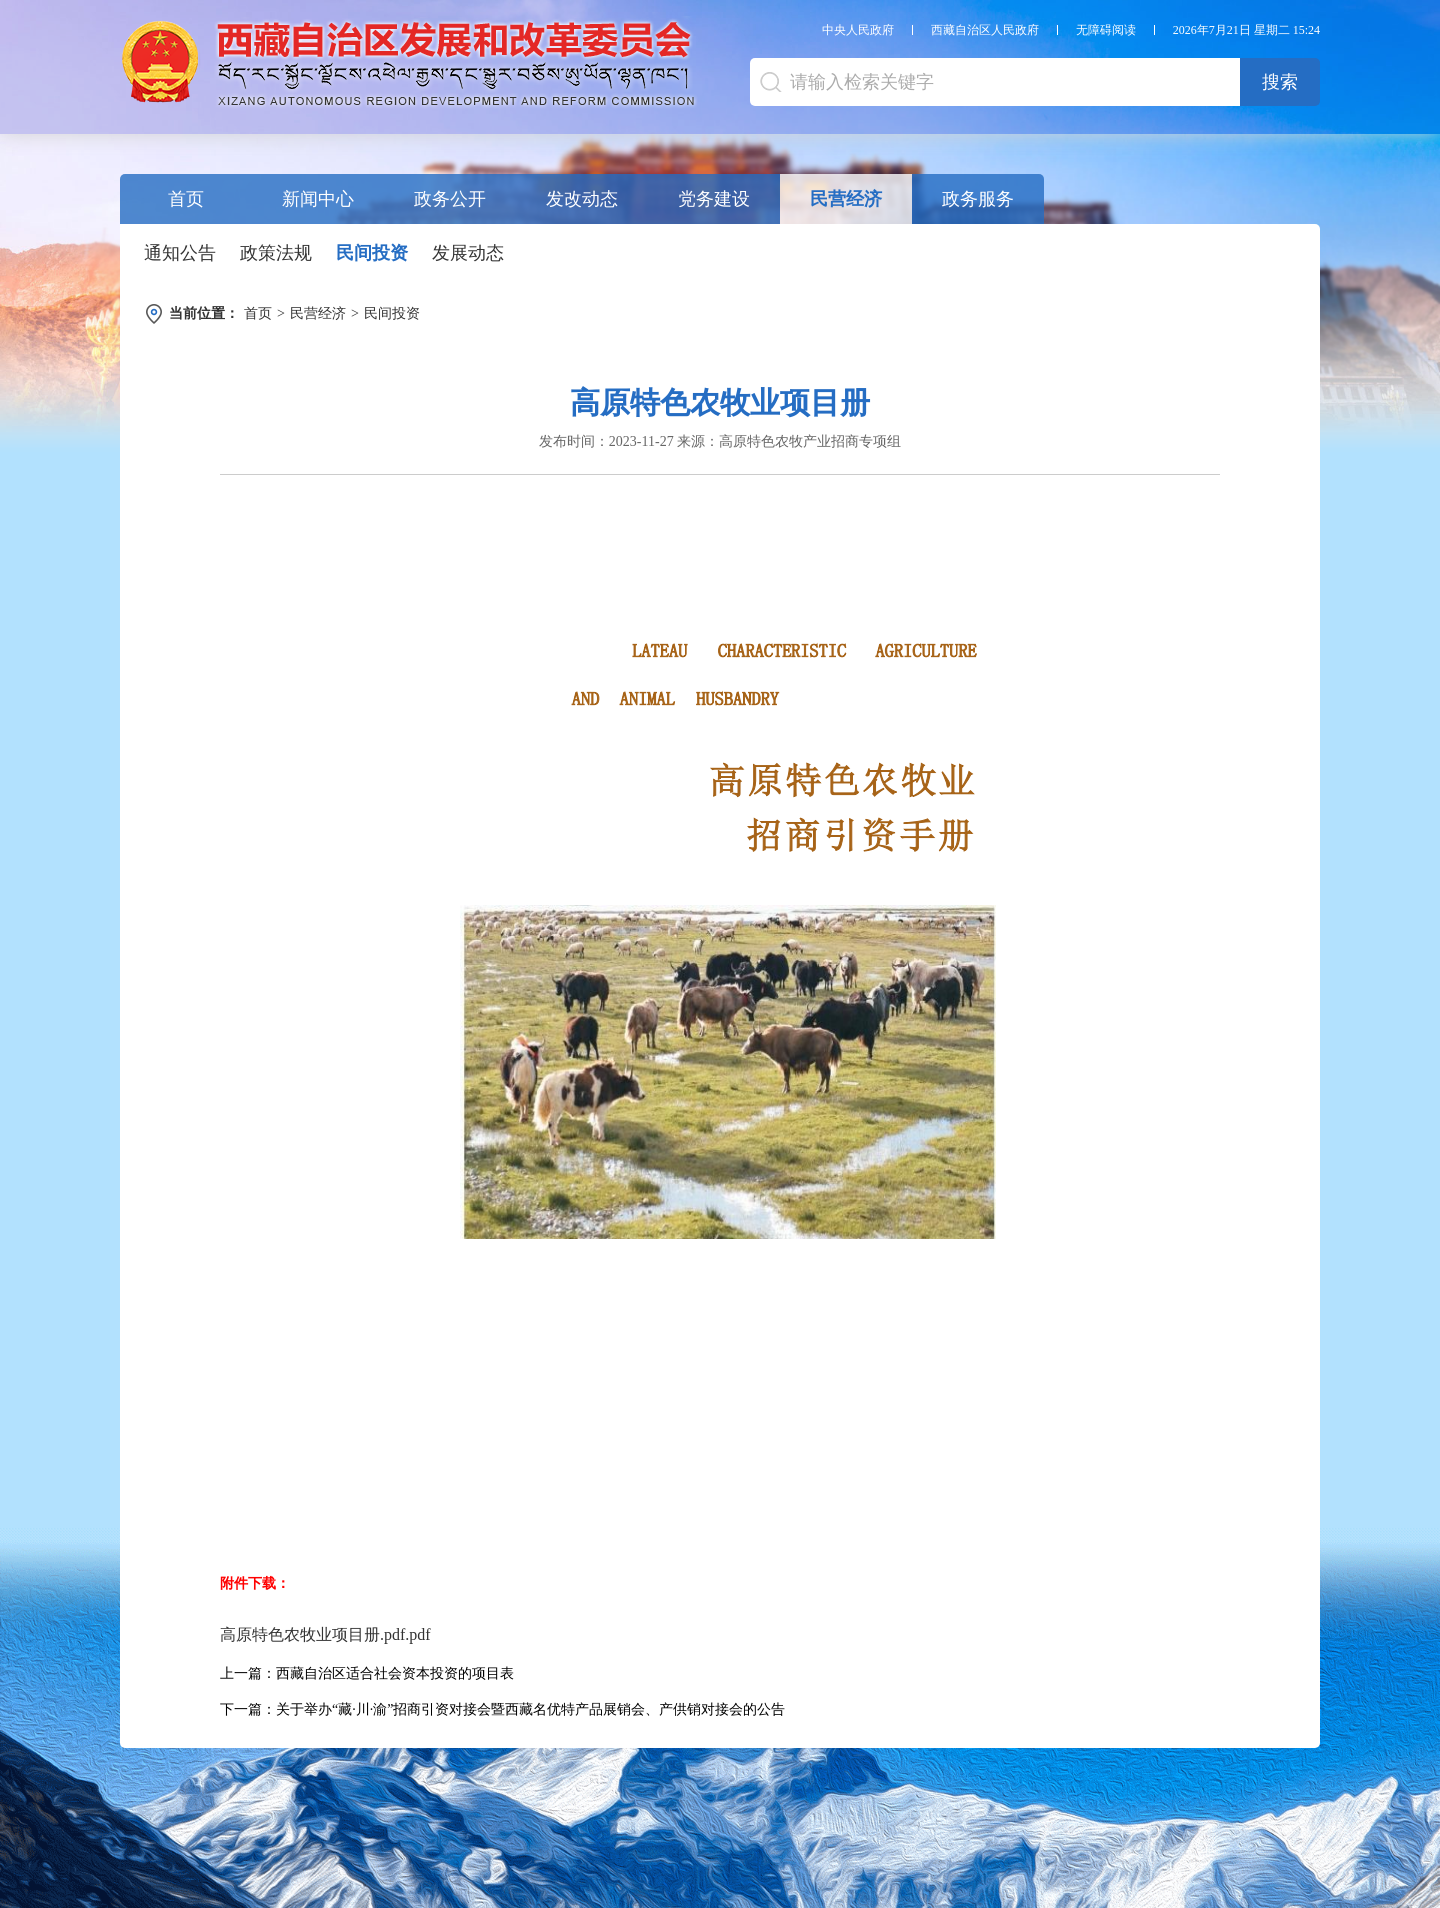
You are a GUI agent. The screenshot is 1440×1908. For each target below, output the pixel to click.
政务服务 (978, 199)
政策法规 (276, 253)
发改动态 (582, 199)
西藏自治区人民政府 (985, 30)
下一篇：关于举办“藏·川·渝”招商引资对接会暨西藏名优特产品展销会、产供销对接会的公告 (502, 1709)
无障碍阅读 (1106, 30)
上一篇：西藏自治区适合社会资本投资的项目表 (367, 1673)
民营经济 (846, 199)
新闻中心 (318, 199)
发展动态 (468, 253)
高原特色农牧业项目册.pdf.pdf (325, 1634)
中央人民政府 (858, 30)
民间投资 (372, 253)
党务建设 (714, 199)
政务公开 (450, 199)
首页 (186, 199)
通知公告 (180, 253)
